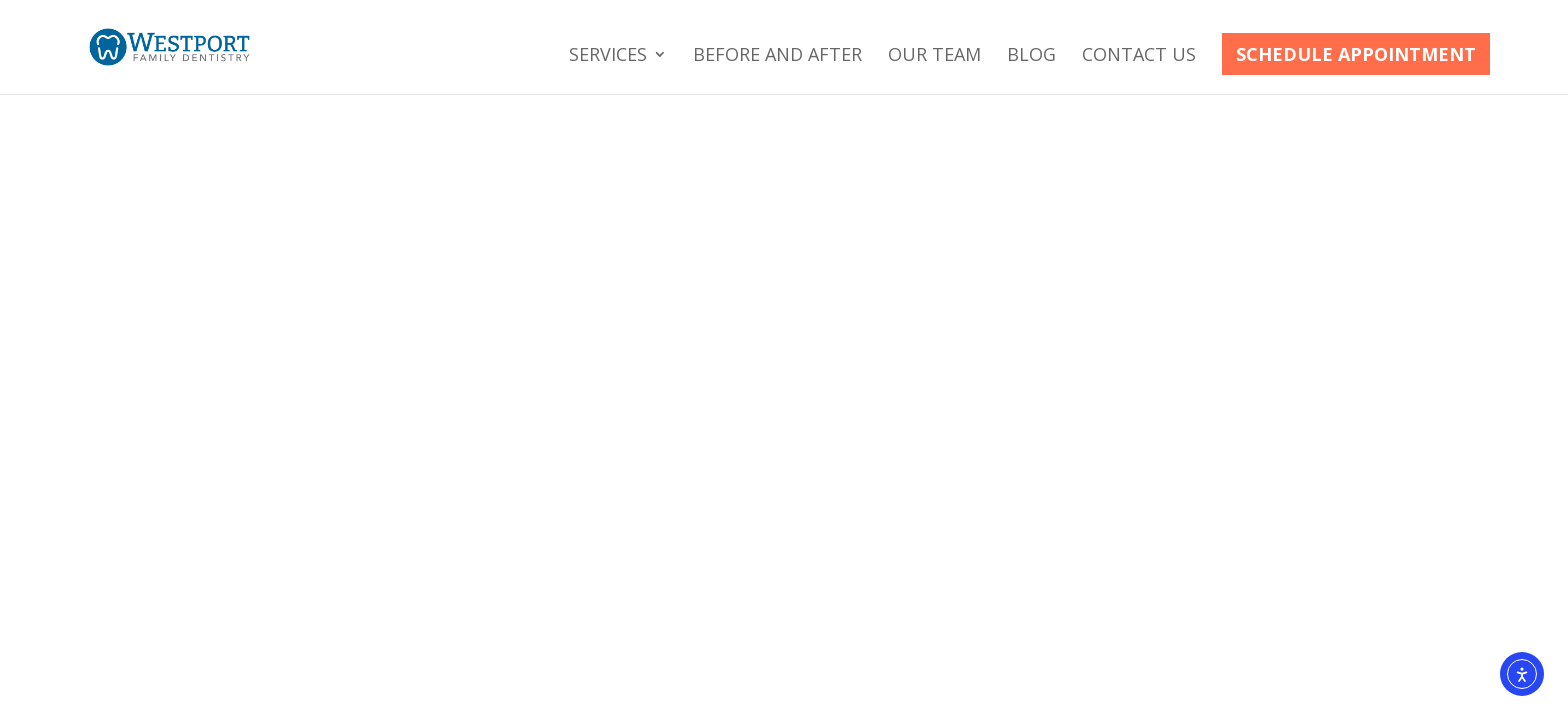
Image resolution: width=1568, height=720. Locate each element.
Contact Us (1139, 56)
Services (608, 56)
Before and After (777, 56)
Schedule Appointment (1356, 54)
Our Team (934, 56)
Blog (1031, 56)
